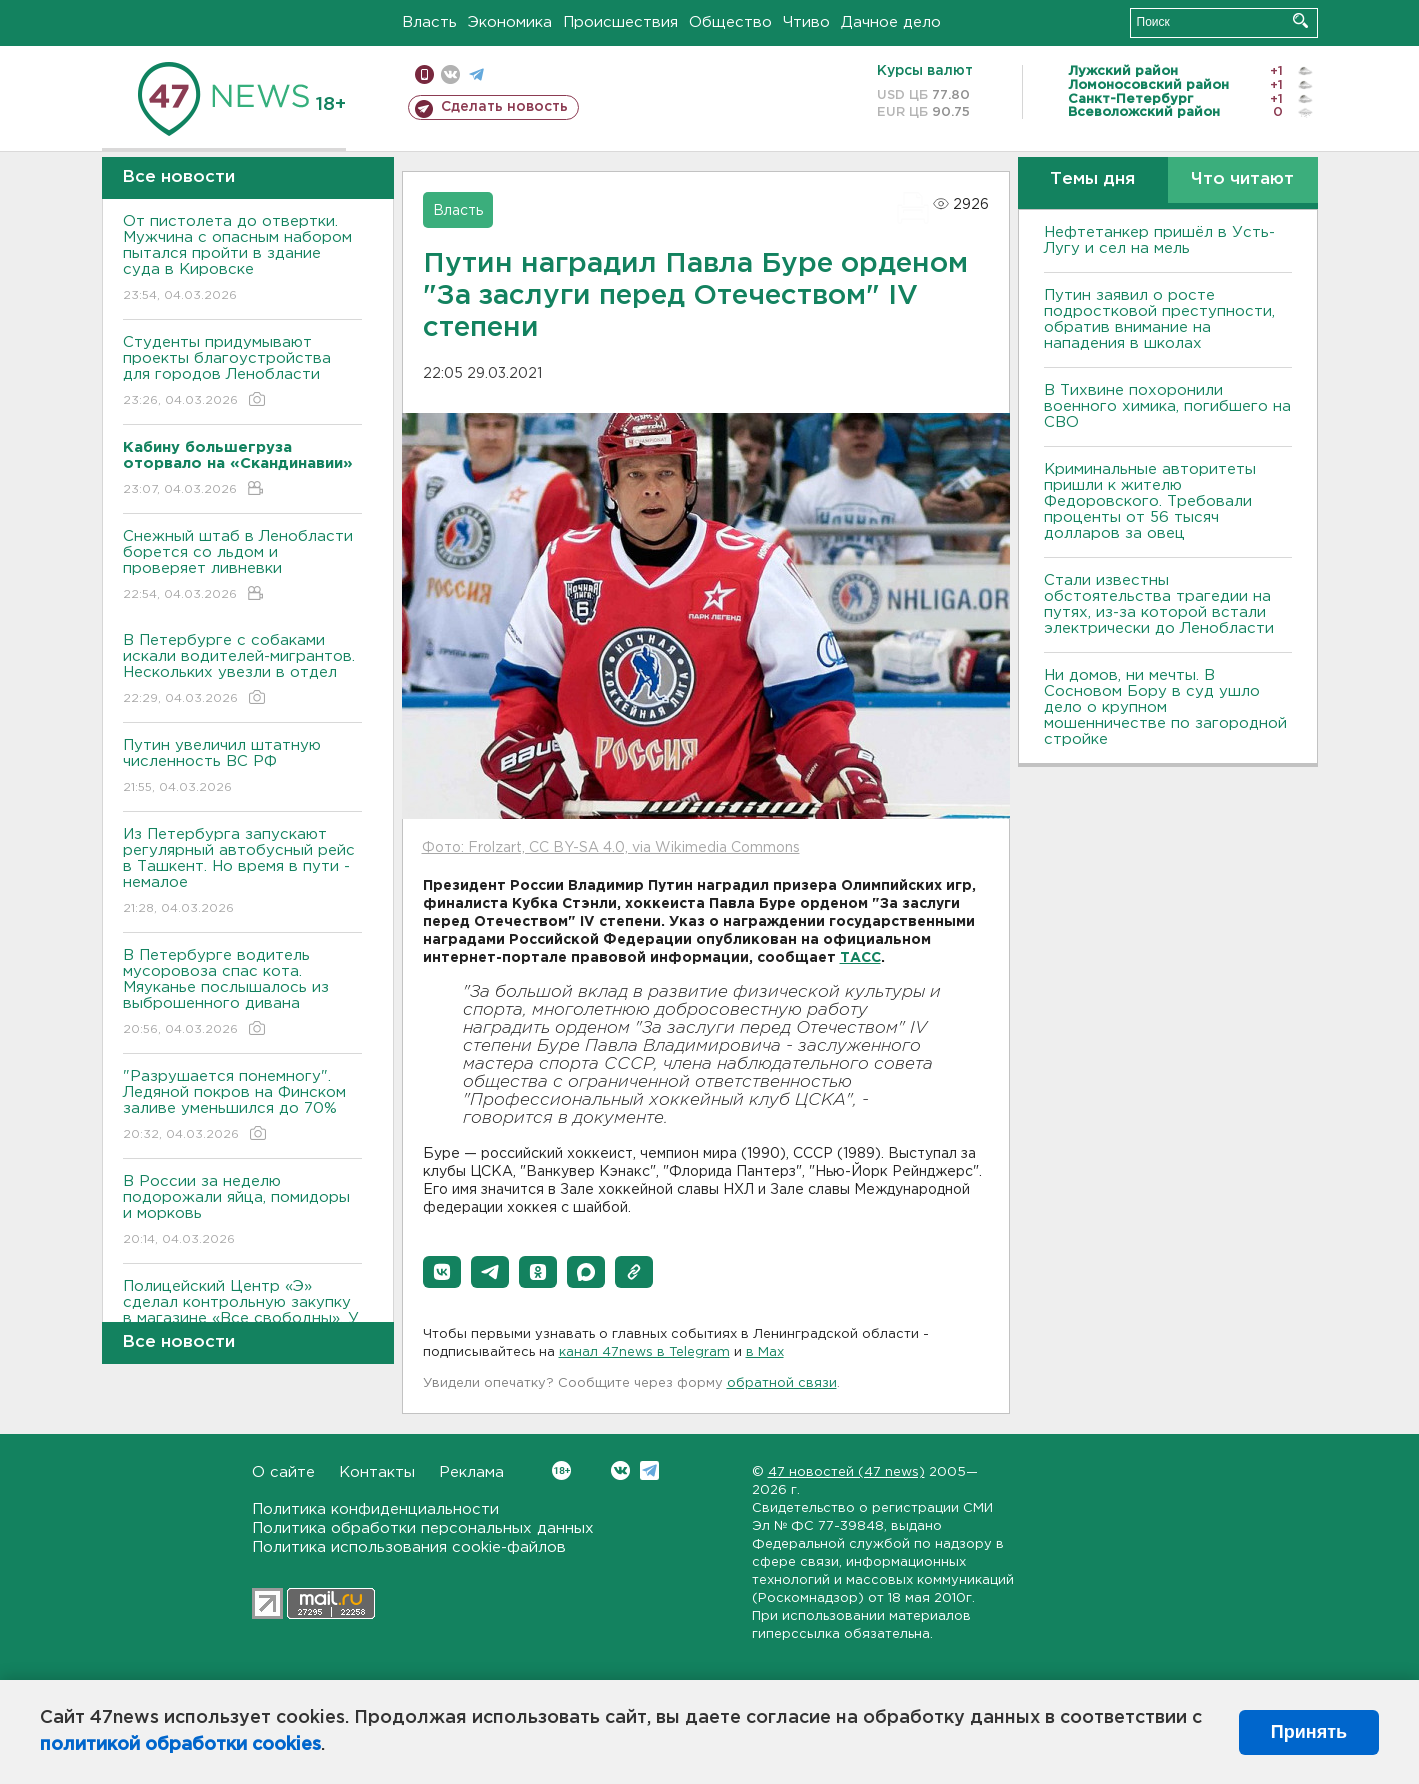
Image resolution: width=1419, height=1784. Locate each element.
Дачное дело (891, 22)
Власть (429, 22)
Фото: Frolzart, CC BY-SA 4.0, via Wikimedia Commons (611, 848)
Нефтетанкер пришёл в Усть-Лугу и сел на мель (1159, 240)
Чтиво (806, 22)
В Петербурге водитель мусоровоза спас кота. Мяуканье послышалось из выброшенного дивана (242, 993)
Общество (730, 22)
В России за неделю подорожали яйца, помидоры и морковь (242, 1211)
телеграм (476, 74)
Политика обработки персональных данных (423, 1528)
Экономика (510, 22)
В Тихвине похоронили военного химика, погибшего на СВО (1167, 406)
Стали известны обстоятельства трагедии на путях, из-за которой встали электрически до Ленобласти (1159, 604)
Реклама (471, 1472)
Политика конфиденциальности (375, 1509)
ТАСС (860, 958)
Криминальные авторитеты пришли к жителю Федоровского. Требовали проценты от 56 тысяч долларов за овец (1150, 501)
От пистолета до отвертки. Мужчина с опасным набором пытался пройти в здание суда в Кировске (242, 259)
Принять (1309, 1732)
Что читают (1242, 179)
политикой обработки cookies (180, 1745)
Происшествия (620, 22)
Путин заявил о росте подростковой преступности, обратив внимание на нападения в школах (1159, 319)
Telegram (649, 1470)
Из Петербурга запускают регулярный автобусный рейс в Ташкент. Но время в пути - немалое (242, 872)
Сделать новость (504, 107)
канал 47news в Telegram (644, 1352)
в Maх (765, 1352)
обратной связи (782, 1383)
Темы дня (1092, 179)
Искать (1300, 20)
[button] (442, 1272)
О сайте (283, 1472)
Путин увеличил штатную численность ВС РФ (242, 767)
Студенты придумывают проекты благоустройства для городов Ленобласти (242, 372)
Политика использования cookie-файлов (409, 1547)
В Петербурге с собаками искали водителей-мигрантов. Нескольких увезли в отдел (242, 670)
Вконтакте (561, 1470)
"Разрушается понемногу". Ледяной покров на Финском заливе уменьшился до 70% (242, 1106)
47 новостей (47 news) (846, 1472)
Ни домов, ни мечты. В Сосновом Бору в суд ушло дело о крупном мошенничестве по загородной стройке (1165, 707)
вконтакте (450, 74)
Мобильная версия (424, 74)
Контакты (377, 1472)
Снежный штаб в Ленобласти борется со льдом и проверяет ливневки (242, 566)
